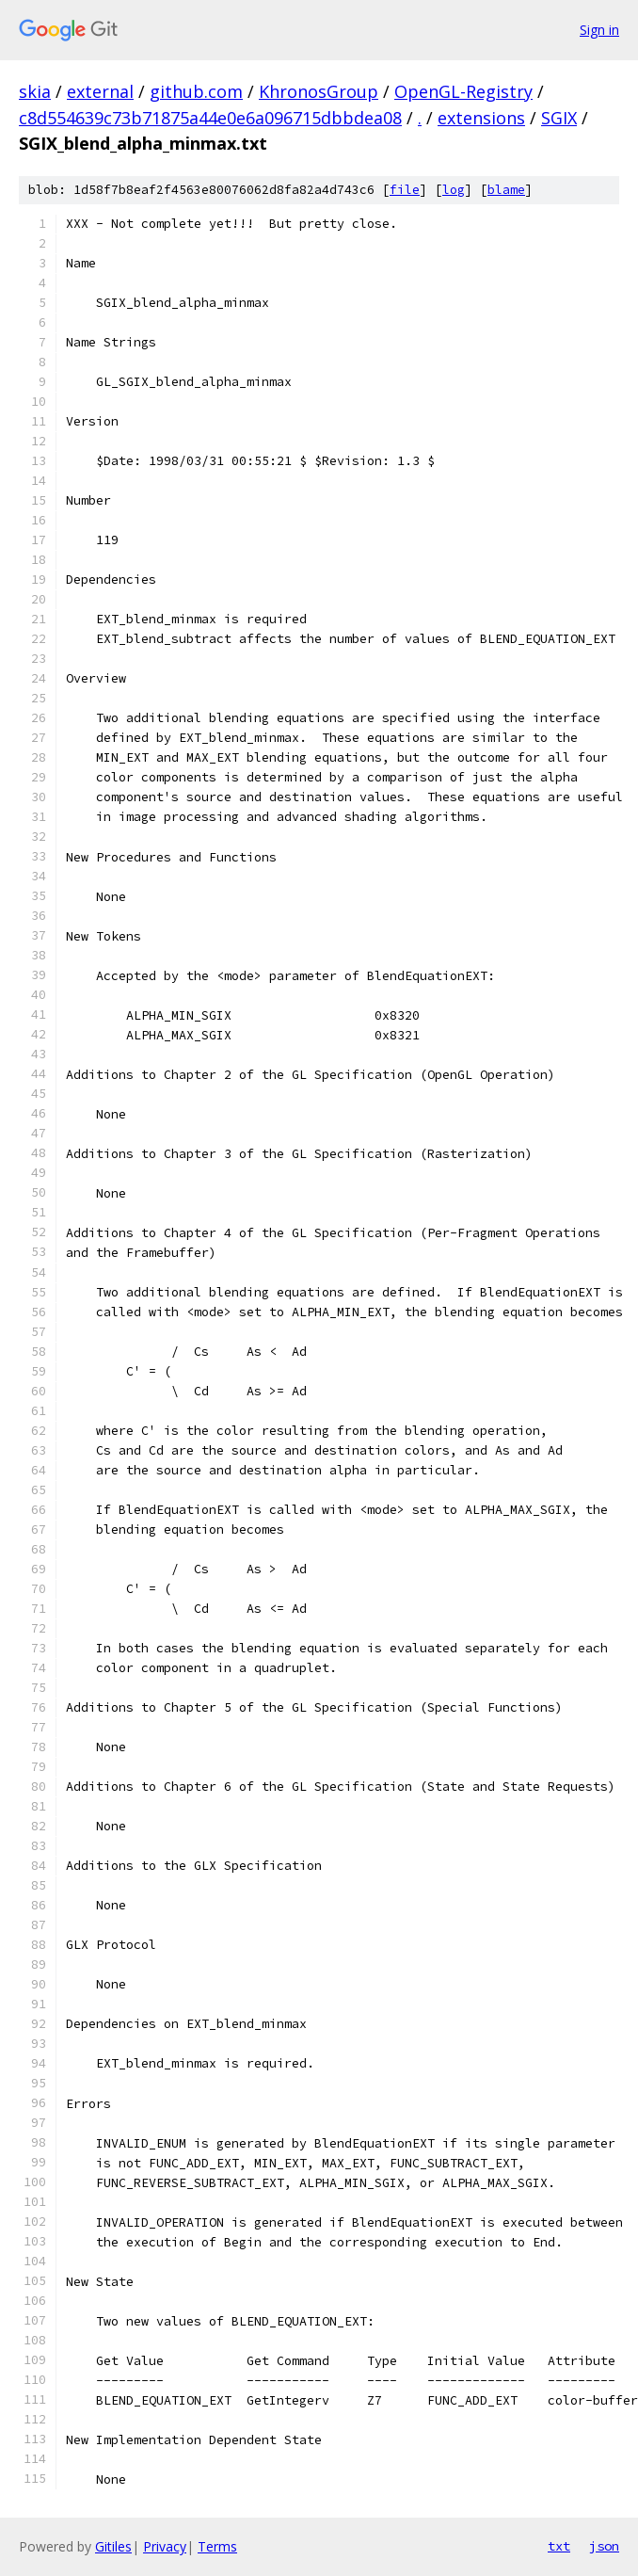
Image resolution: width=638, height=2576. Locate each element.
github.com (196, 91)
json (604, 2545)
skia (35, 91)
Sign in (599, 30)
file (405, 190)
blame (506, 190)
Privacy (164, 2546)
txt (559, 2545)
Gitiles (113, 2546)
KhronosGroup (318, 91)
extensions (481, 117)
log (453, 190)
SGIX (559, 117)
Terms (217, 2546)
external (100, 91)
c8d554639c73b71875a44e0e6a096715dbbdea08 (210, 117)
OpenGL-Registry (463, 91)
